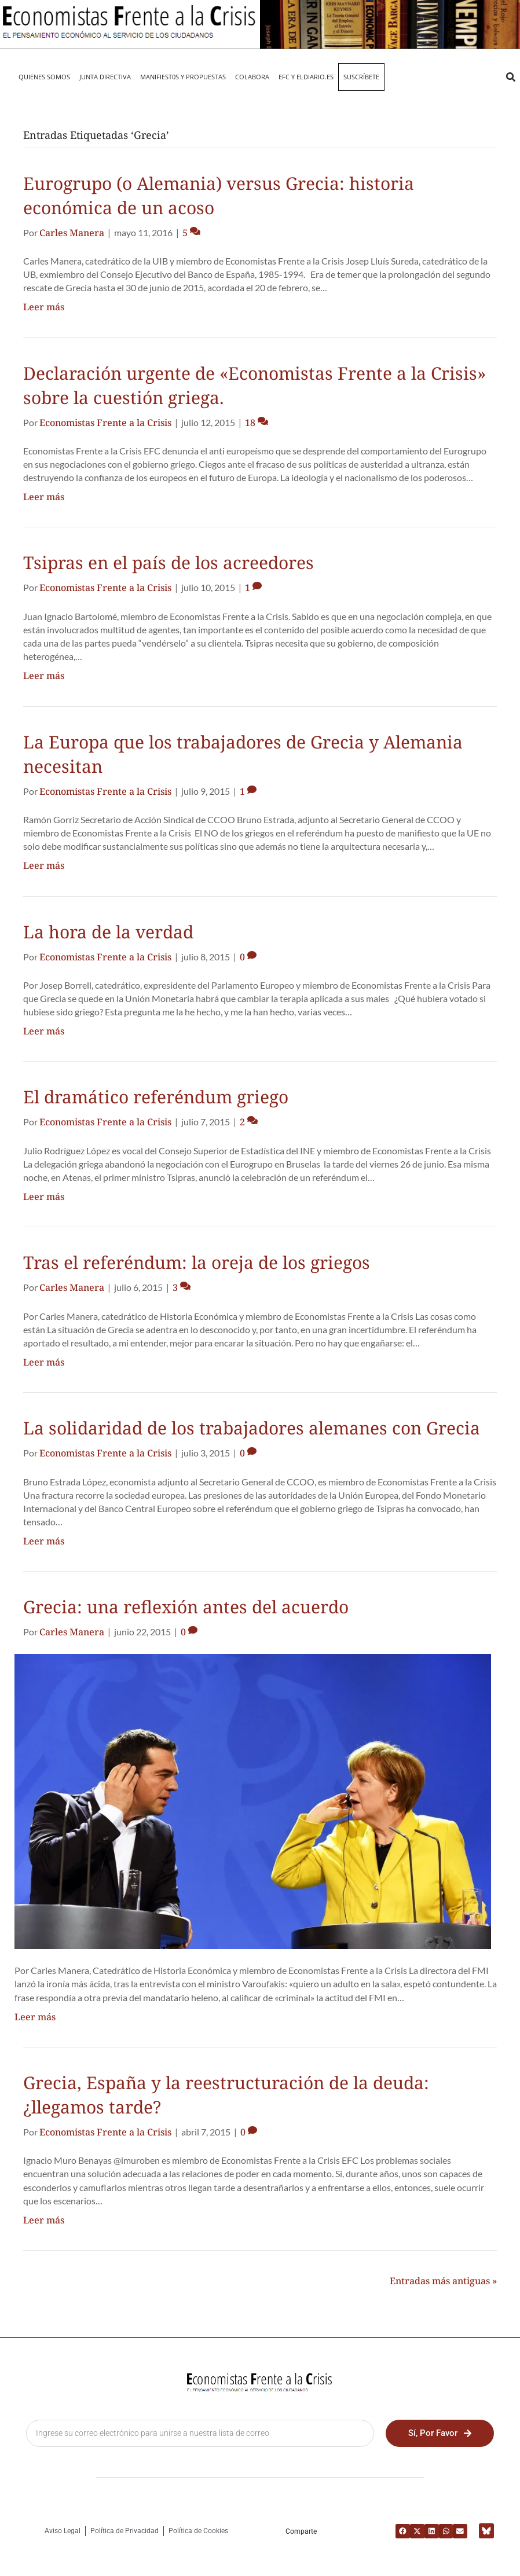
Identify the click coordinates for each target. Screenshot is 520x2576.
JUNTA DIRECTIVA (105, 76)
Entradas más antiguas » (443, 2280)
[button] (510, 77)
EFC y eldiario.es (306, 76)
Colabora (252, 76)
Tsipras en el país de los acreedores (168, 562)
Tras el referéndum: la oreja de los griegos (196, 1262)
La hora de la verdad (108, 932)
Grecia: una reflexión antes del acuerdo (186, 1607)
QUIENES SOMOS (44, 76)
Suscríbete (361, 76)
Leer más (43, 306)
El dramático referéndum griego (155, 1097)
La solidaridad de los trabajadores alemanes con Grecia (251, 1428)
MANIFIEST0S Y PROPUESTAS (183, 76)
